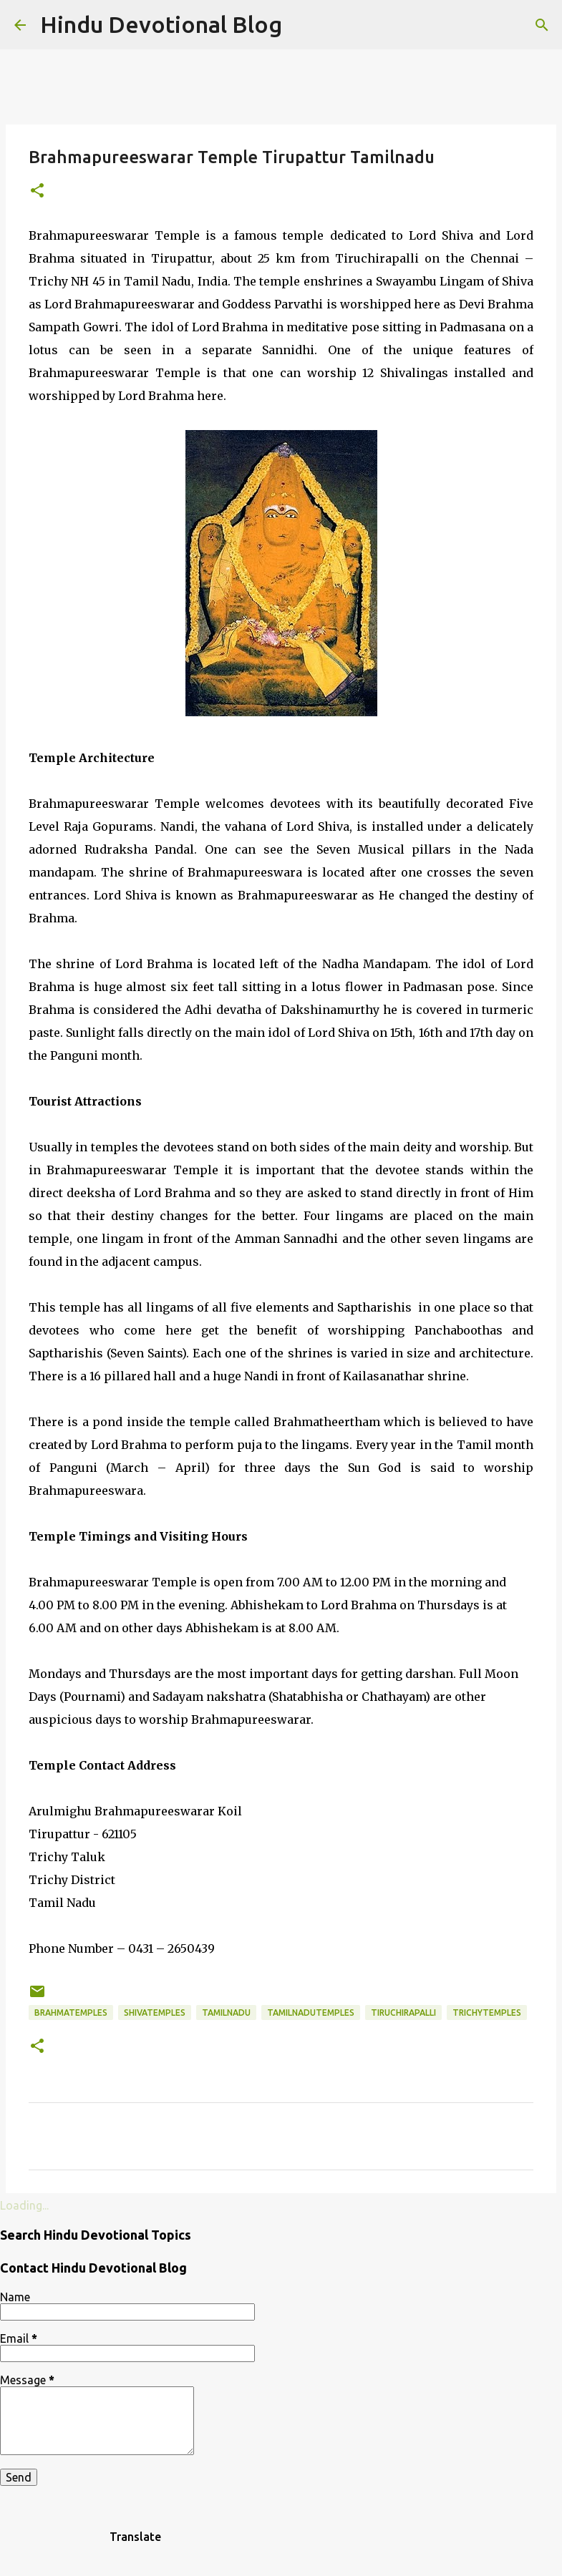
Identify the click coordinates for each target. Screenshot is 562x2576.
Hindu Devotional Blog (161, 24)
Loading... (24, 2205)
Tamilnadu (226, 2012)
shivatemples (154, 2012)
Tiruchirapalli (403, 2012)
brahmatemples (70, 2012)
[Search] (542, 25)
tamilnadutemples (310, 2012)
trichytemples (486, 2012)
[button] (37, 191)
